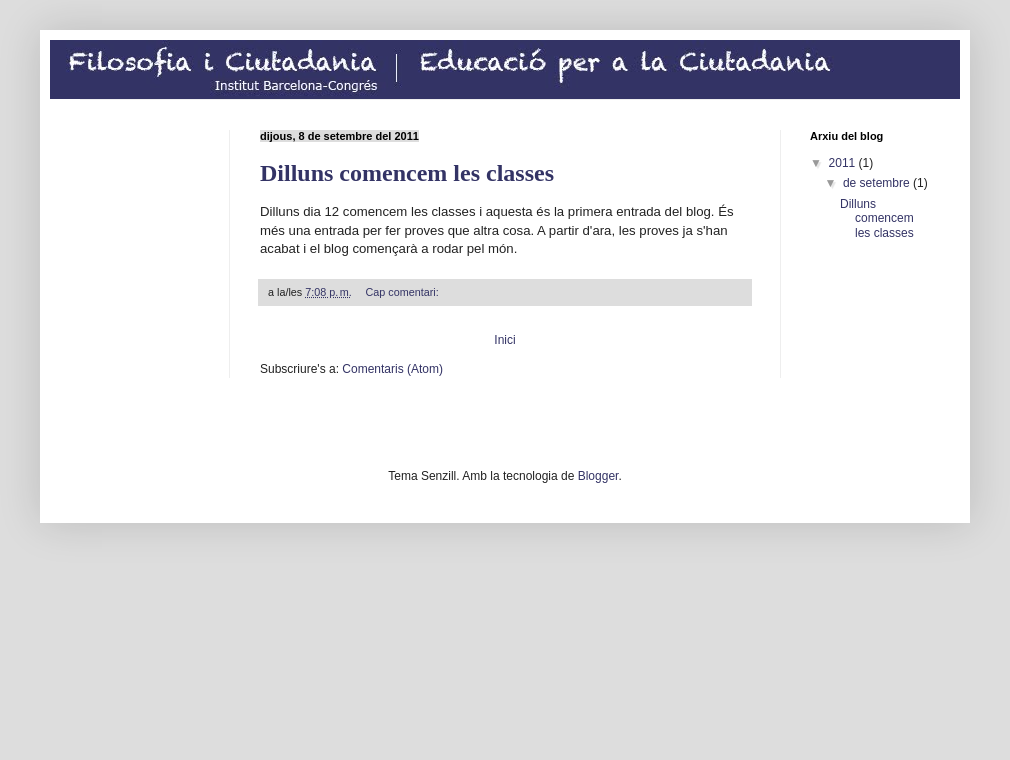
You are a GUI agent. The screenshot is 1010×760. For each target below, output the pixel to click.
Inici (504, 340)
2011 (844, 163)
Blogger (598, 476)
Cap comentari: (404, 292)
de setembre (878, 183)
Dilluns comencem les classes (407, 173)
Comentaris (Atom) (392, 369)
